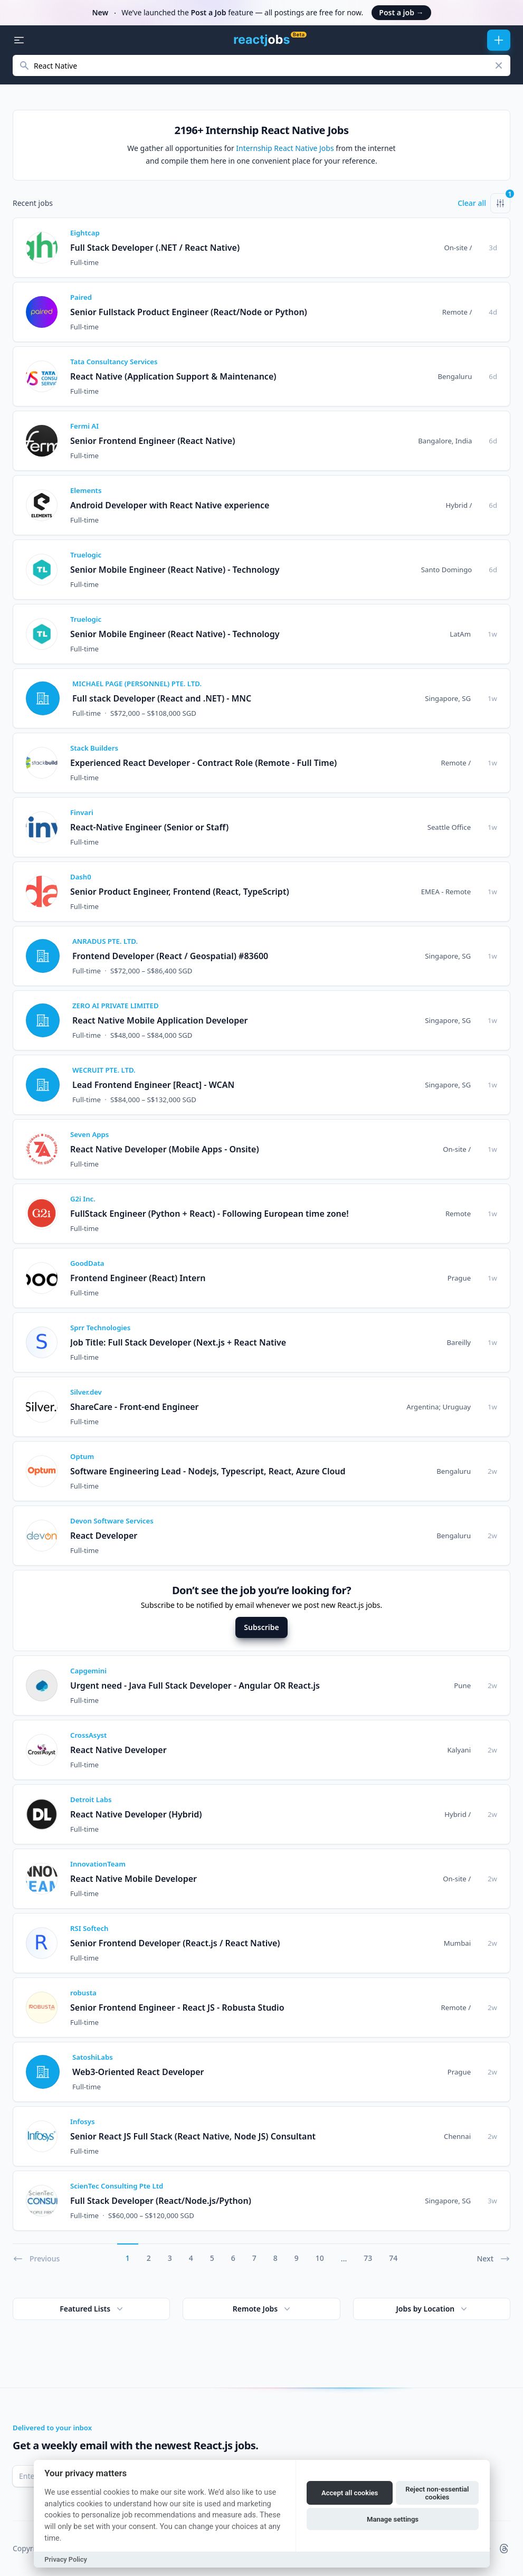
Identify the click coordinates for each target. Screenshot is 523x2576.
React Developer (103, 1535)
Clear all (472, 203)
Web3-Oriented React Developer (138, 2072)
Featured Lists (92, 2309)
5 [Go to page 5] (212, 2258)
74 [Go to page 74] (393, 2258)
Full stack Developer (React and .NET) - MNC (161, 698)
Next (493, 2258)
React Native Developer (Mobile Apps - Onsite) (164, 1149)
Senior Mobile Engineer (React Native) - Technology (174, 569)
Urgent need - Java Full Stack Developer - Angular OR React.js (195, 1685)
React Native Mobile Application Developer (160, 1020)
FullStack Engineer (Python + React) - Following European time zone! (209, 1213)
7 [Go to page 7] (254, 2258)
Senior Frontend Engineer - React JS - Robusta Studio (177, 2007)
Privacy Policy (65, 2559)
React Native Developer (118, 1750)
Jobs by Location (432, 2309)
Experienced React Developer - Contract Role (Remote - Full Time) (203, 763)
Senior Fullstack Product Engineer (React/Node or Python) (188, 312)
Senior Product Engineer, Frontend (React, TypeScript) (179, 891)
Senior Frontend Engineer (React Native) (152, 441)
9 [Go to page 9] (296, 2258)
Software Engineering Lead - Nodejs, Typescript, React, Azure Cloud (208, 1471)
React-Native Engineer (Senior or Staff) (149, 827)
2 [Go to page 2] (149, 2258)
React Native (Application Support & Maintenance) (173, 376)
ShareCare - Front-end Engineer (134, 1407)
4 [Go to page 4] (191, 2258)
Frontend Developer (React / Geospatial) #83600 (170, 956)
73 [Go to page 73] (368, 2258)
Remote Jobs (262, 2309)
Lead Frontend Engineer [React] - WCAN (153, 1085)
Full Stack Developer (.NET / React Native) (155, 247)
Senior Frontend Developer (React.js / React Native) (175, 1943)
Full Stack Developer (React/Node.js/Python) (160, 2200)
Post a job (401, 12)
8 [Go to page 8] (275, 2258)
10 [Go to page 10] (320, 2258)
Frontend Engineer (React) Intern (137, 1278)
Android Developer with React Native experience (169, 505)
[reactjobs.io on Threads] (504, 2548)
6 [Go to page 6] (233, 2258)
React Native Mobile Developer (133, 1878)
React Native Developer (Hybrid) (136, 1814)
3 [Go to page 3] (170, 2258)
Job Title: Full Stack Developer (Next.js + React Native (178, 1342)
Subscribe (261, 1627)
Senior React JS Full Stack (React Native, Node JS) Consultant (193, 2136)
